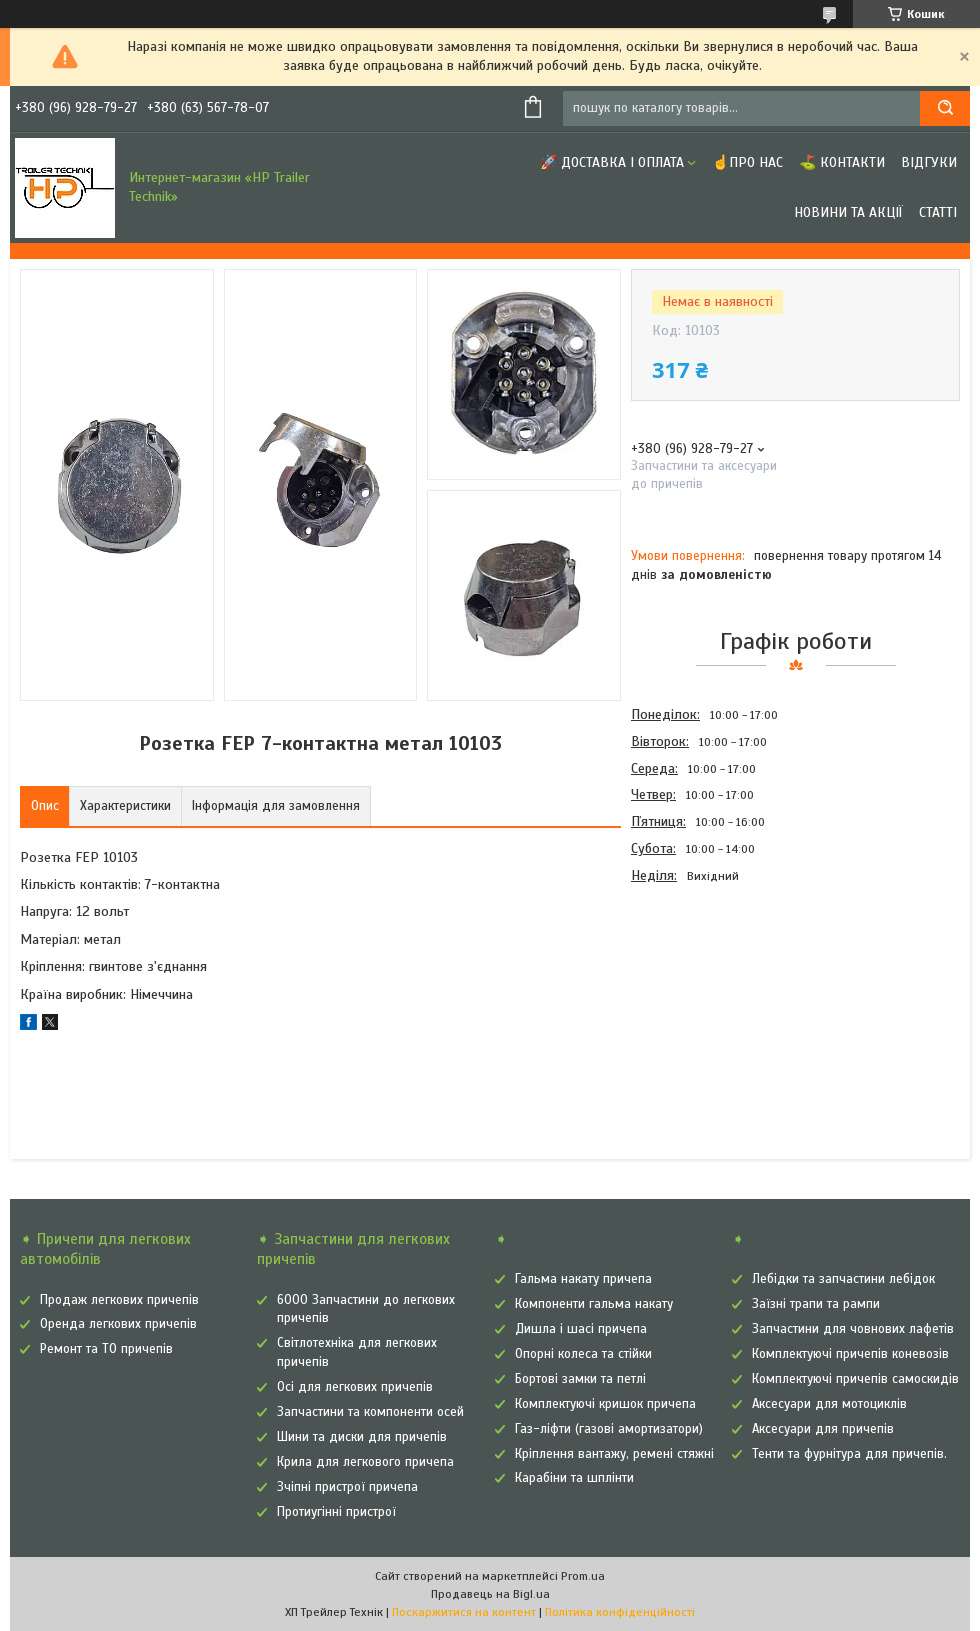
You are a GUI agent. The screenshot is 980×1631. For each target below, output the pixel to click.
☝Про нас (747, 162)
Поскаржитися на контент (464, 1612)
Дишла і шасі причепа (581, 1329)
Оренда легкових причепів (118, 1324)
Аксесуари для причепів (823, 1429)
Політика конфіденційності (620, 1612)
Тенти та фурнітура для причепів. (849, 1454)
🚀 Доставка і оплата (612, 162)
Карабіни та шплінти (574, 1478)
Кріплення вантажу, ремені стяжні (614, 1454)
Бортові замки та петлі (580, 1379)
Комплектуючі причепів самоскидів (855, 1379)
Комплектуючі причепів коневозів (850, 1354)
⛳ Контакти (842, 162)
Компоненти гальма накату (594, 1304)
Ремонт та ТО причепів (106, 1349)
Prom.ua (583, 1576)
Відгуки (929, 162)
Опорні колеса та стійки (583, 1354)
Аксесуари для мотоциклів (829, 1404)
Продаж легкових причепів (119, 1300)
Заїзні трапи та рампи (816, 1304)
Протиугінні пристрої (336, 1512)
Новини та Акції (848, 212)
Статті (938, 212)
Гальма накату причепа (583, 1279)
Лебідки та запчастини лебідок (843, 1279)
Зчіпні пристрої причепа (347, 1487)
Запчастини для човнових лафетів (853, 1329)
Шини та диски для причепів (362, 1437)
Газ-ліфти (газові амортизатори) (609, 1429)
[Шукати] (945, 108)
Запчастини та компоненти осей (370, 1412)
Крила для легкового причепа (365, 1462)
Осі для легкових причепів (355, 1387)
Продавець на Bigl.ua (490, 1594)
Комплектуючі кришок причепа (605, 1404)
